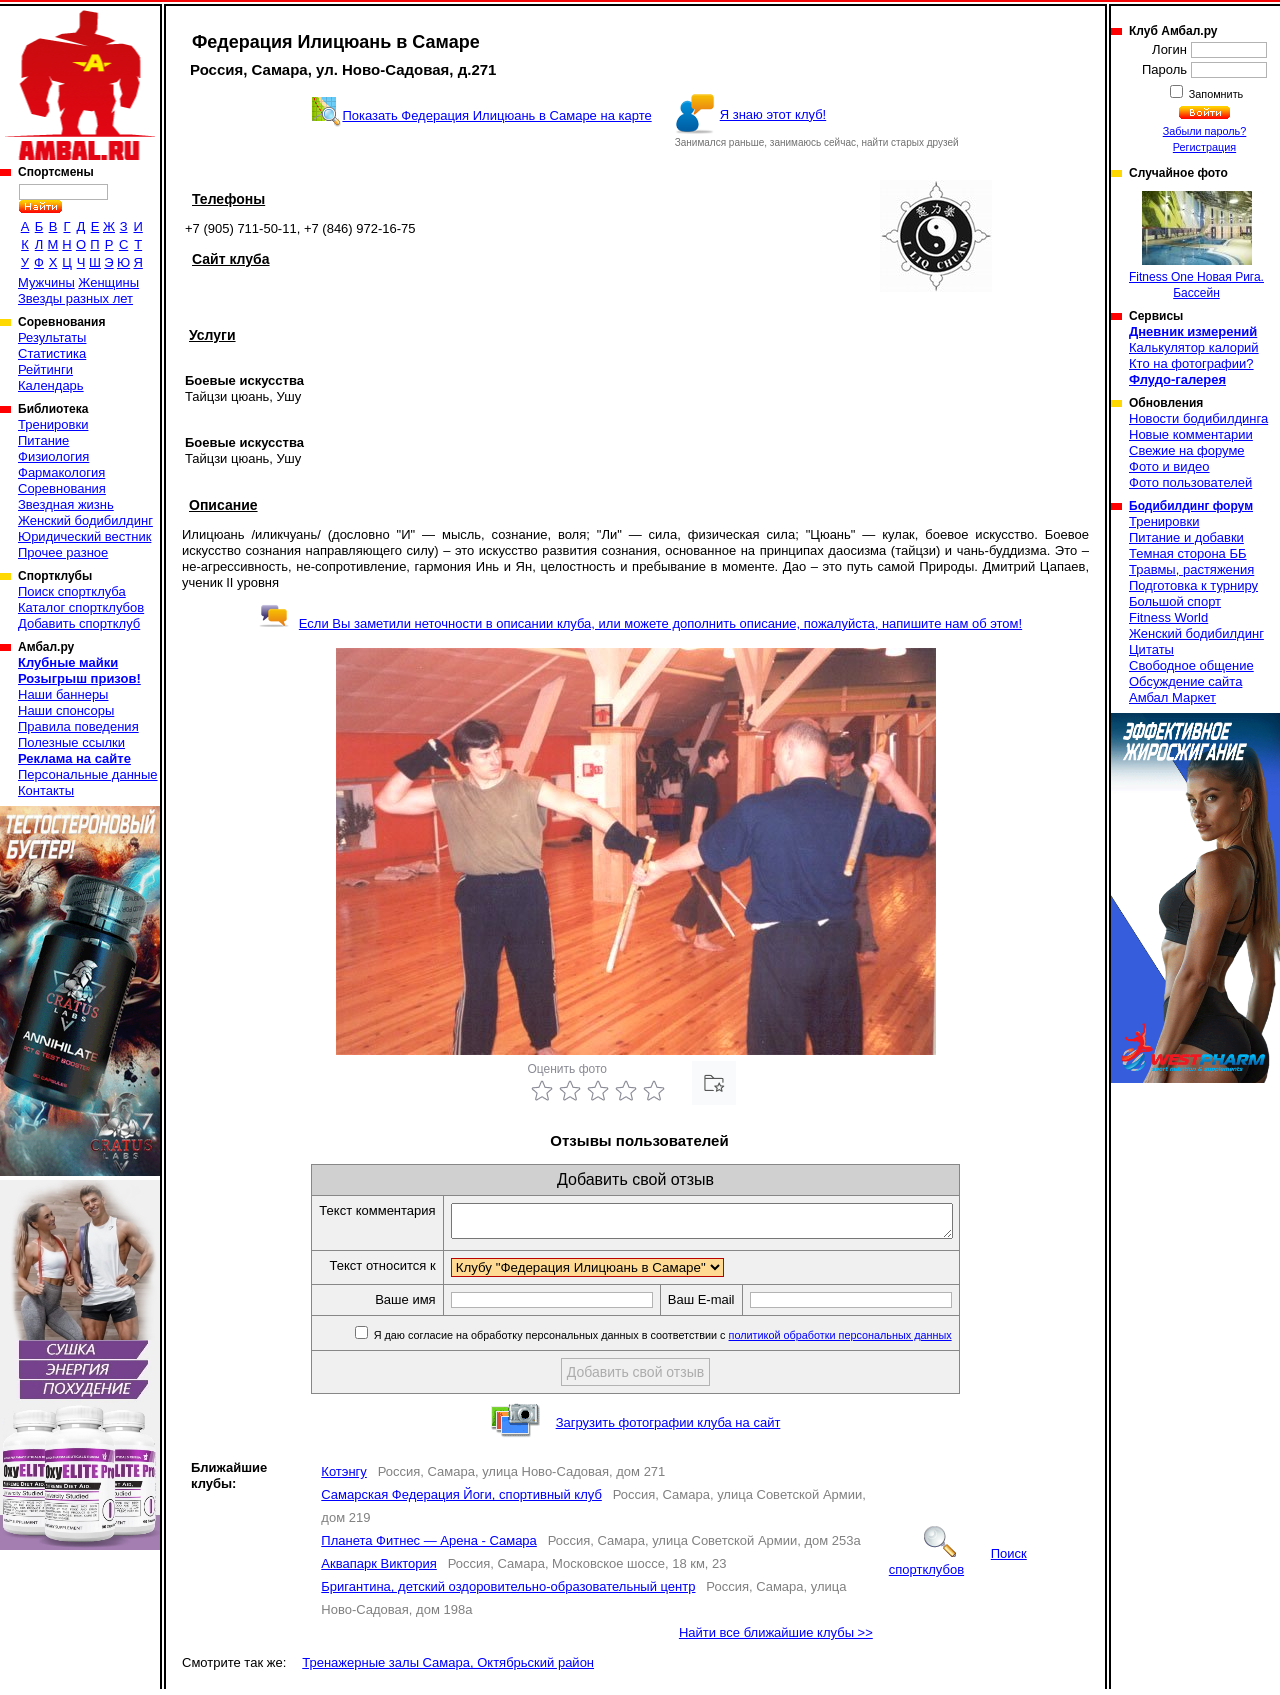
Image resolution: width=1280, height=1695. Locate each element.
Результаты (52, 337)
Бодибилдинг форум (1191, 506)
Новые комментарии (1191, 434)
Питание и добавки (1186, 537)
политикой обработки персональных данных (870, 1341)
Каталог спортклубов (81, 607)
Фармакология (61, 472)
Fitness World (1168, 617)
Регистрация (1204, 147)
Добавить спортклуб (79, 623)
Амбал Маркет (1172, 697)
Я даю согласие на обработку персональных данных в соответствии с (691, 1341)
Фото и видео (1169, 466)
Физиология (53, 456)
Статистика (52, 353)
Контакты (46, 790)
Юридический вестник (84, 536)
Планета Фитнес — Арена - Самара (429, 1546)
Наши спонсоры (66, 710)
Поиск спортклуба (72, 591)
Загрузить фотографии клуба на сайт (668, 1428)
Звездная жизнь (66, 504)
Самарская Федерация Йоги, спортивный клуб (461, 1500)
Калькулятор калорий (1194, 347)
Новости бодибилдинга (1198, 418)
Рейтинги (45, 369)
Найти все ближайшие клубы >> (776, 1638)
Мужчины (46, 282)
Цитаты (1151, 649)
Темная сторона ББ (1188, 553)
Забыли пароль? (1205, 131)
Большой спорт (1175, 601)
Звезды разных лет (75, 298)
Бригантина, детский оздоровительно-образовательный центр (508, 1592)
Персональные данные (88, 774)
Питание (43, 440)
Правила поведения (78, 726)
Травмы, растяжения (1191, 569)
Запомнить (1215, 94)
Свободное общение (1191, 665)
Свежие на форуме (1187, 450)
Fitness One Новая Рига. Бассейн (1196, 245)
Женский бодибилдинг (85, 520)
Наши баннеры (63, 694)
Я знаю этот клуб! (773, 114)
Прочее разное (63, 552)
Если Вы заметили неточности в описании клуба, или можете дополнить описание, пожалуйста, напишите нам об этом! (640, 623)
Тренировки (53, 424)
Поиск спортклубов (958, 1567)
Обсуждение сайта (1185, 681)
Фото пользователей (1190, 482)
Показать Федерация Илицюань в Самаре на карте (496, 115)
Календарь (51, 385)
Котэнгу (344, 1477)
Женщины (108, 282)
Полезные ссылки (71, 742)
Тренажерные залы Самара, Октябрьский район (448, 1668)
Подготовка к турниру (1193, 585)
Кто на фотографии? (1191, 363)
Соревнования (62, 488)
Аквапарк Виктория (378, 1569)
